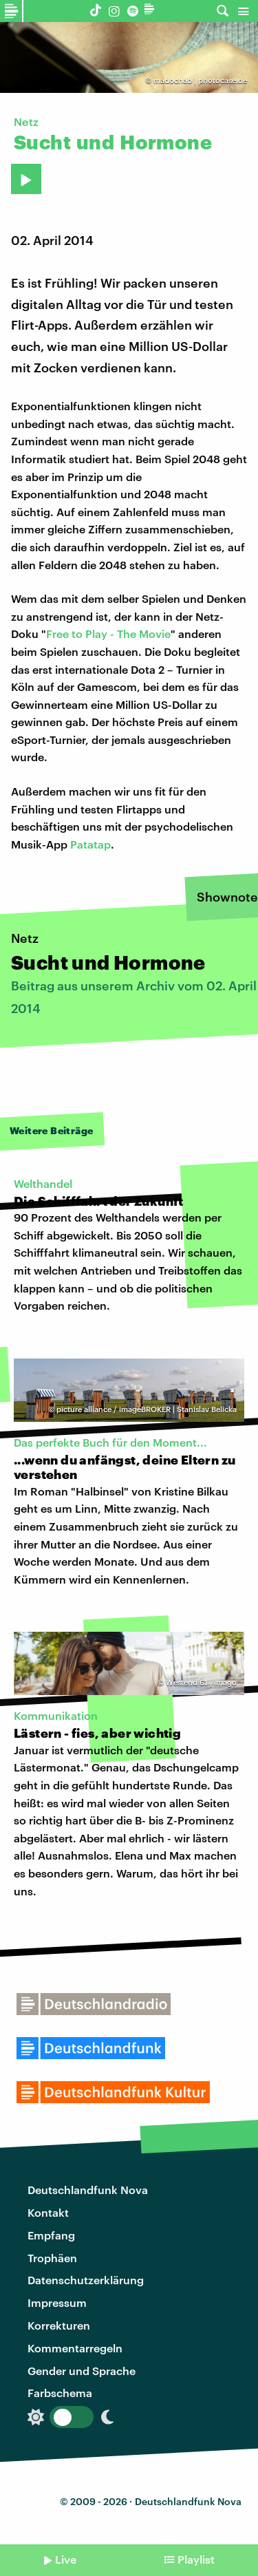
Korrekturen (59, 2325)
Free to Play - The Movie (108, 633)
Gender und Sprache (82, 2370)
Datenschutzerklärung (86, 2279)
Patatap (90, 844)
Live (65, 2559)
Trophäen (52, 2257)
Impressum (57, 2302)
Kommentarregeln (75, 2347)
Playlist (196, 2559)
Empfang (51, 2235)
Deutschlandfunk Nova (88, 2189)
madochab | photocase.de (200, 80)
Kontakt (48, 2212)
